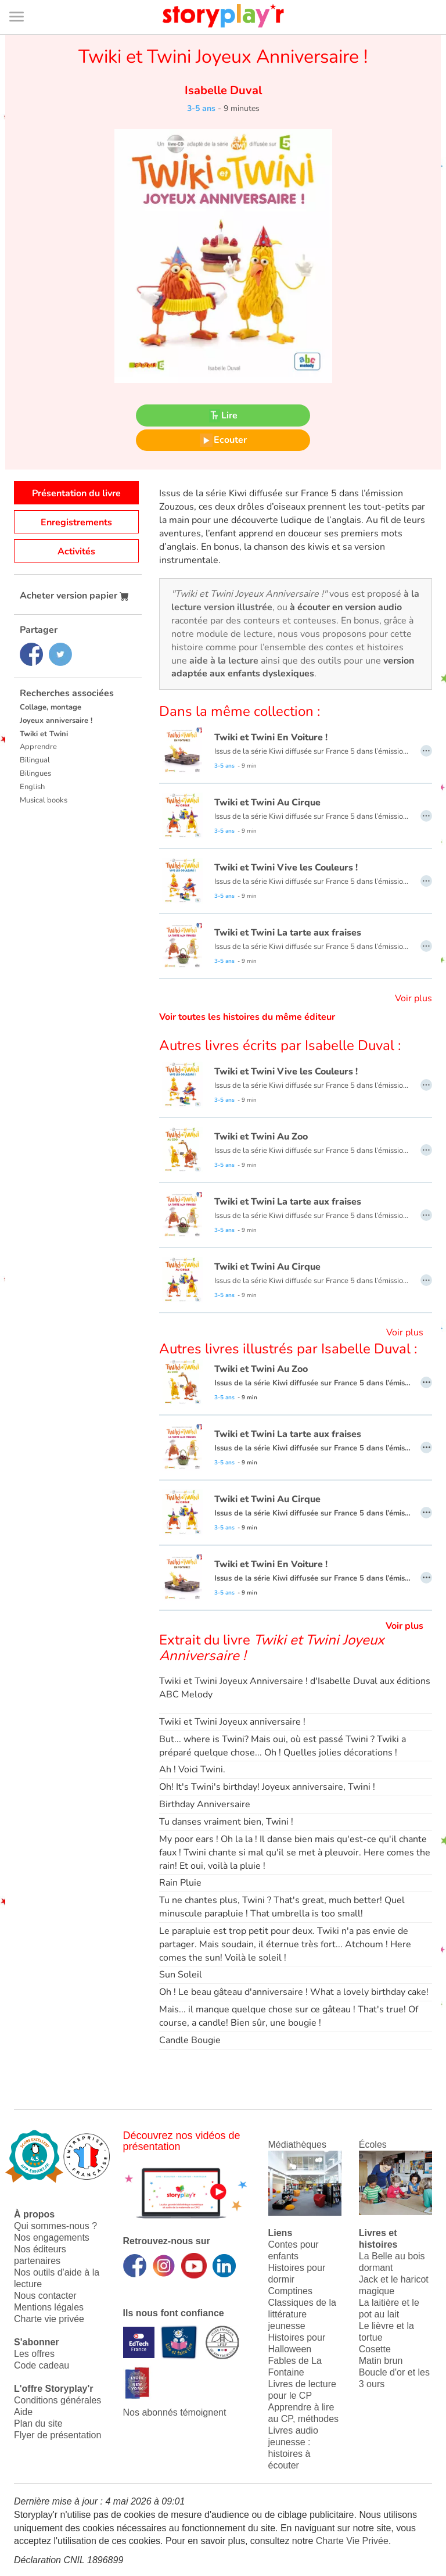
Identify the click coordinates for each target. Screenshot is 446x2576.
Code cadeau (41, 2365)
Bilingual (35, 760)
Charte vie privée (49, 2319)
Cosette (375, 2349)
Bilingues (35, 773)
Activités (76, 551)
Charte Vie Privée (352, 2541)
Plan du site (38, 2423)
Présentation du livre (76, 493)
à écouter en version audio (346, 607)
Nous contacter (45, 2296)
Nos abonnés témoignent (174, 2412)
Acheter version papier (74, 595)
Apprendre (38, 746)
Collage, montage (50, 707)
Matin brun (381, 2361)
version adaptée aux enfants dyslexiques (292, 667)
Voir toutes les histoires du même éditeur (247, 1017)
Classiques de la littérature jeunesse (302, 2314)
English (32, 787)
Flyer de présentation (57, 2435)
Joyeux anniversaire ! (56, 720)
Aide (23, 2412)
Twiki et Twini (44, 734)
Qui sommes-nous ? (55, 2226)
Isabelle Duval (223, 90)
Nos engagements (51, 2237)
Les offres (34, 2354)
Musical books (43, 800)
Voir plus (413, 998)
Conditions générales (57, 2400)
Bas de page (23, 0)
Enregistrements (76, 522)
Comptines (290, 2291)
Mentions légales (49, 2307)
